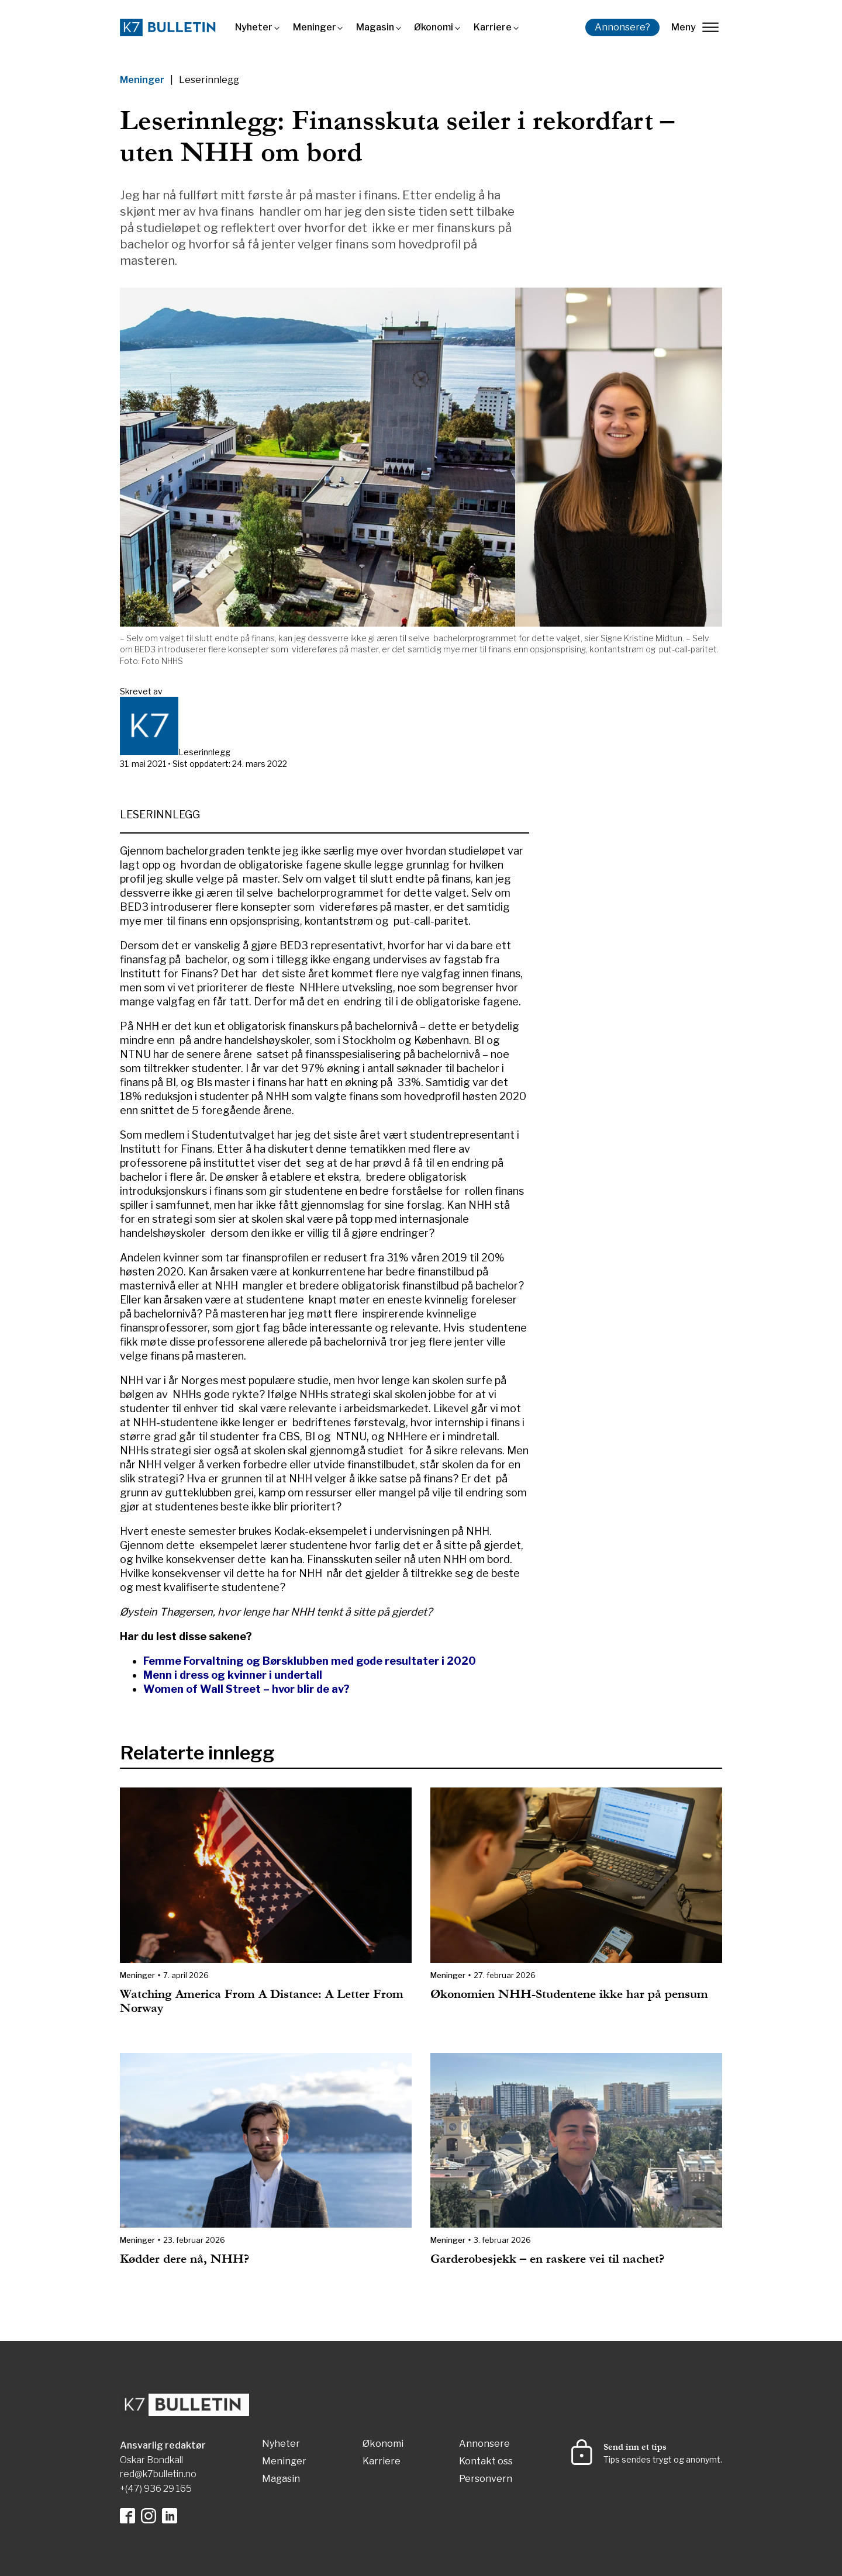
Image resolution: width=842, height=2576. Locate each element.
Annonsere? (622, 27)
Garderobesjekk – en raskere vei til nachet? (547, 2259)
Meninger (314, 27)
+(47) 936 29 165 (156, 2488)
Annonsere (484, 2444)
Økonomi (433, 27)
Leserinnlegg (209, 79)
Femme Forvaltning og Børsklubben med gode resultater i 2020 (309, 1661)
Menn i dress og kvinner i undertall (232, 1675)
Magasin (375, 27)
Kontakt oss (486, 2462)
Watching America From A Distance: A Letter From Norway (261, 2001)
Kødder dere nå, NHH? (184, 2259)
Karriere (493, 27)
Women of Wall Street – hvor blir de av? (246, 1689)
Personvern (485, 2479)
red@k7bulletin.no (158, 2474)
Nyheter (253, 27)
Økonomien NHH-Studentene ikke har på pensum (569, 1994)
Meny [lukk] (695, 27)
